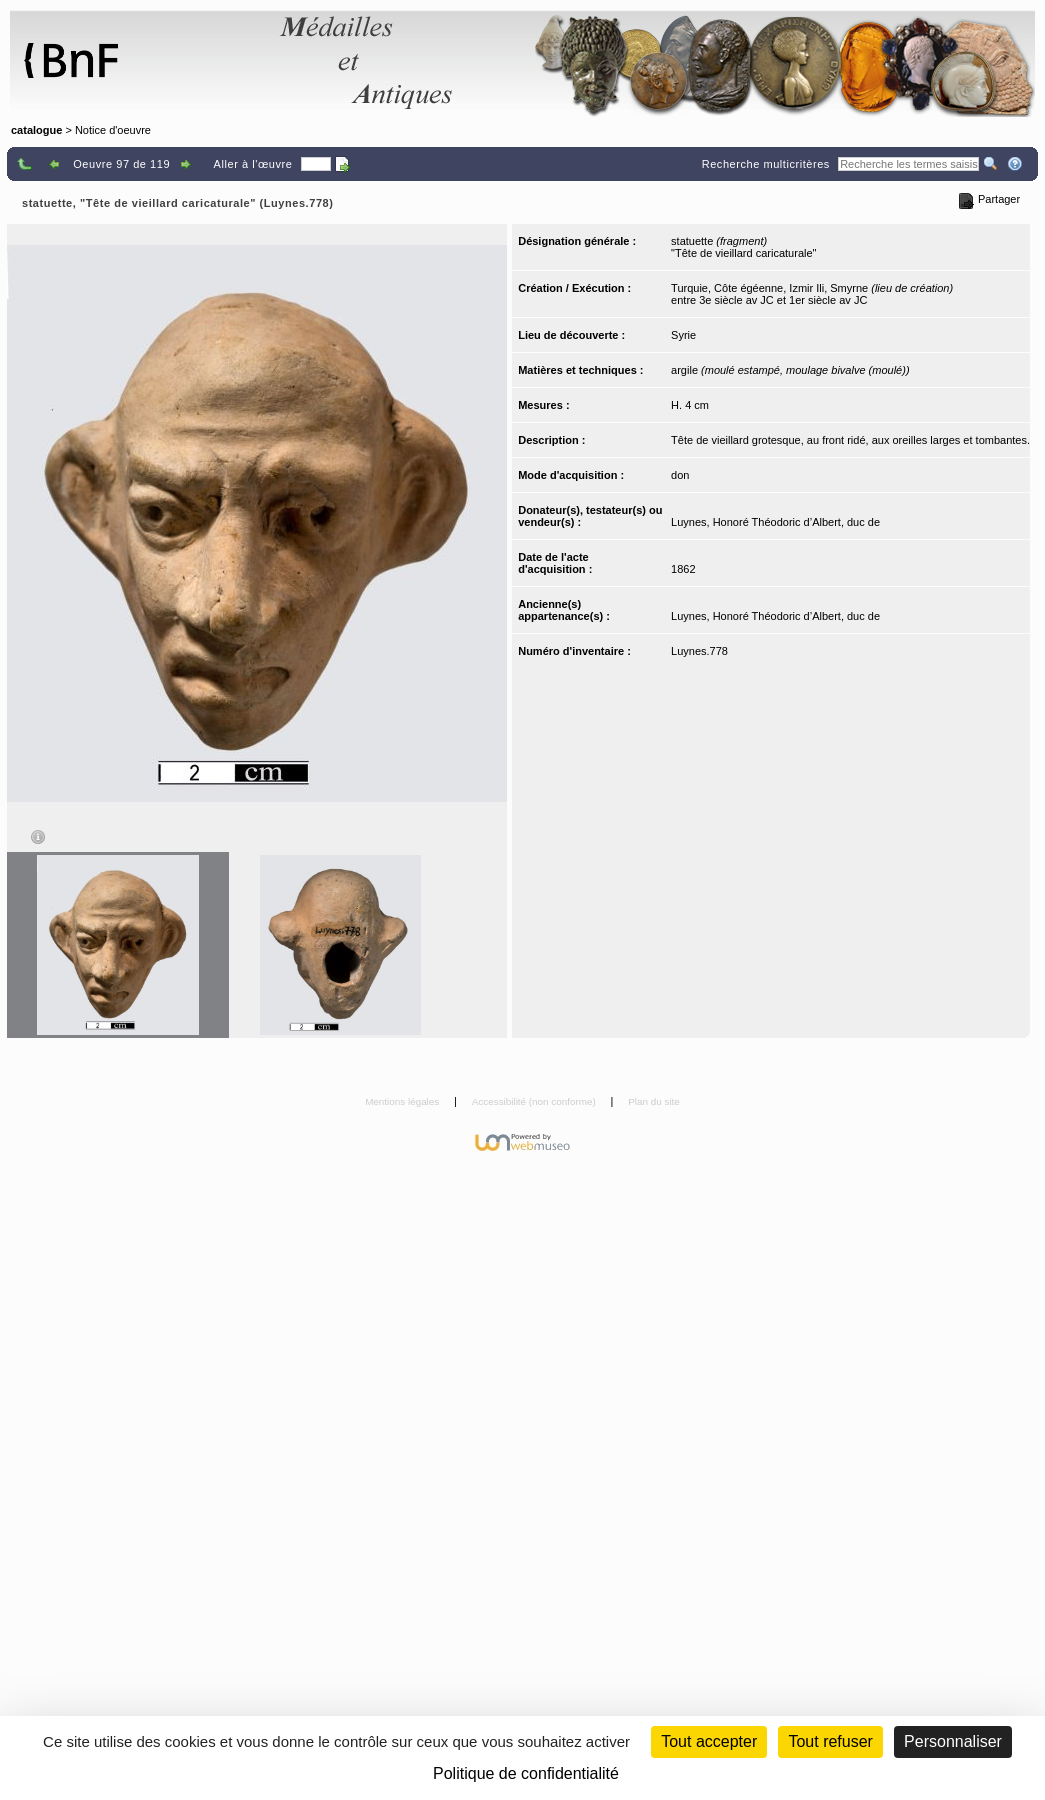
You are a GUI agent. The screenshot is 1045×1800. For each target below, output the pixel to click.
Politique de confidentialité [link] (526, 1773)
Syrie (683, 335)
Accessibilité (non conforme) (535, 1101)
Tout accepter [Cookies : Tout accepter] (709, 1741)
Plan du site (654, 1101)
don (680, 475)
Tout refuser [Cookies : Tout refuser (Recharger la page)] (830, 1741)
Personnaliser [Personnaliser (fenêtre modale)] (953, 1741)
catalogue (36, 130)
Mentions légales (403, 1101)
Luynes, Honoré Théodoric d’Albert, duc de (775, 522)
